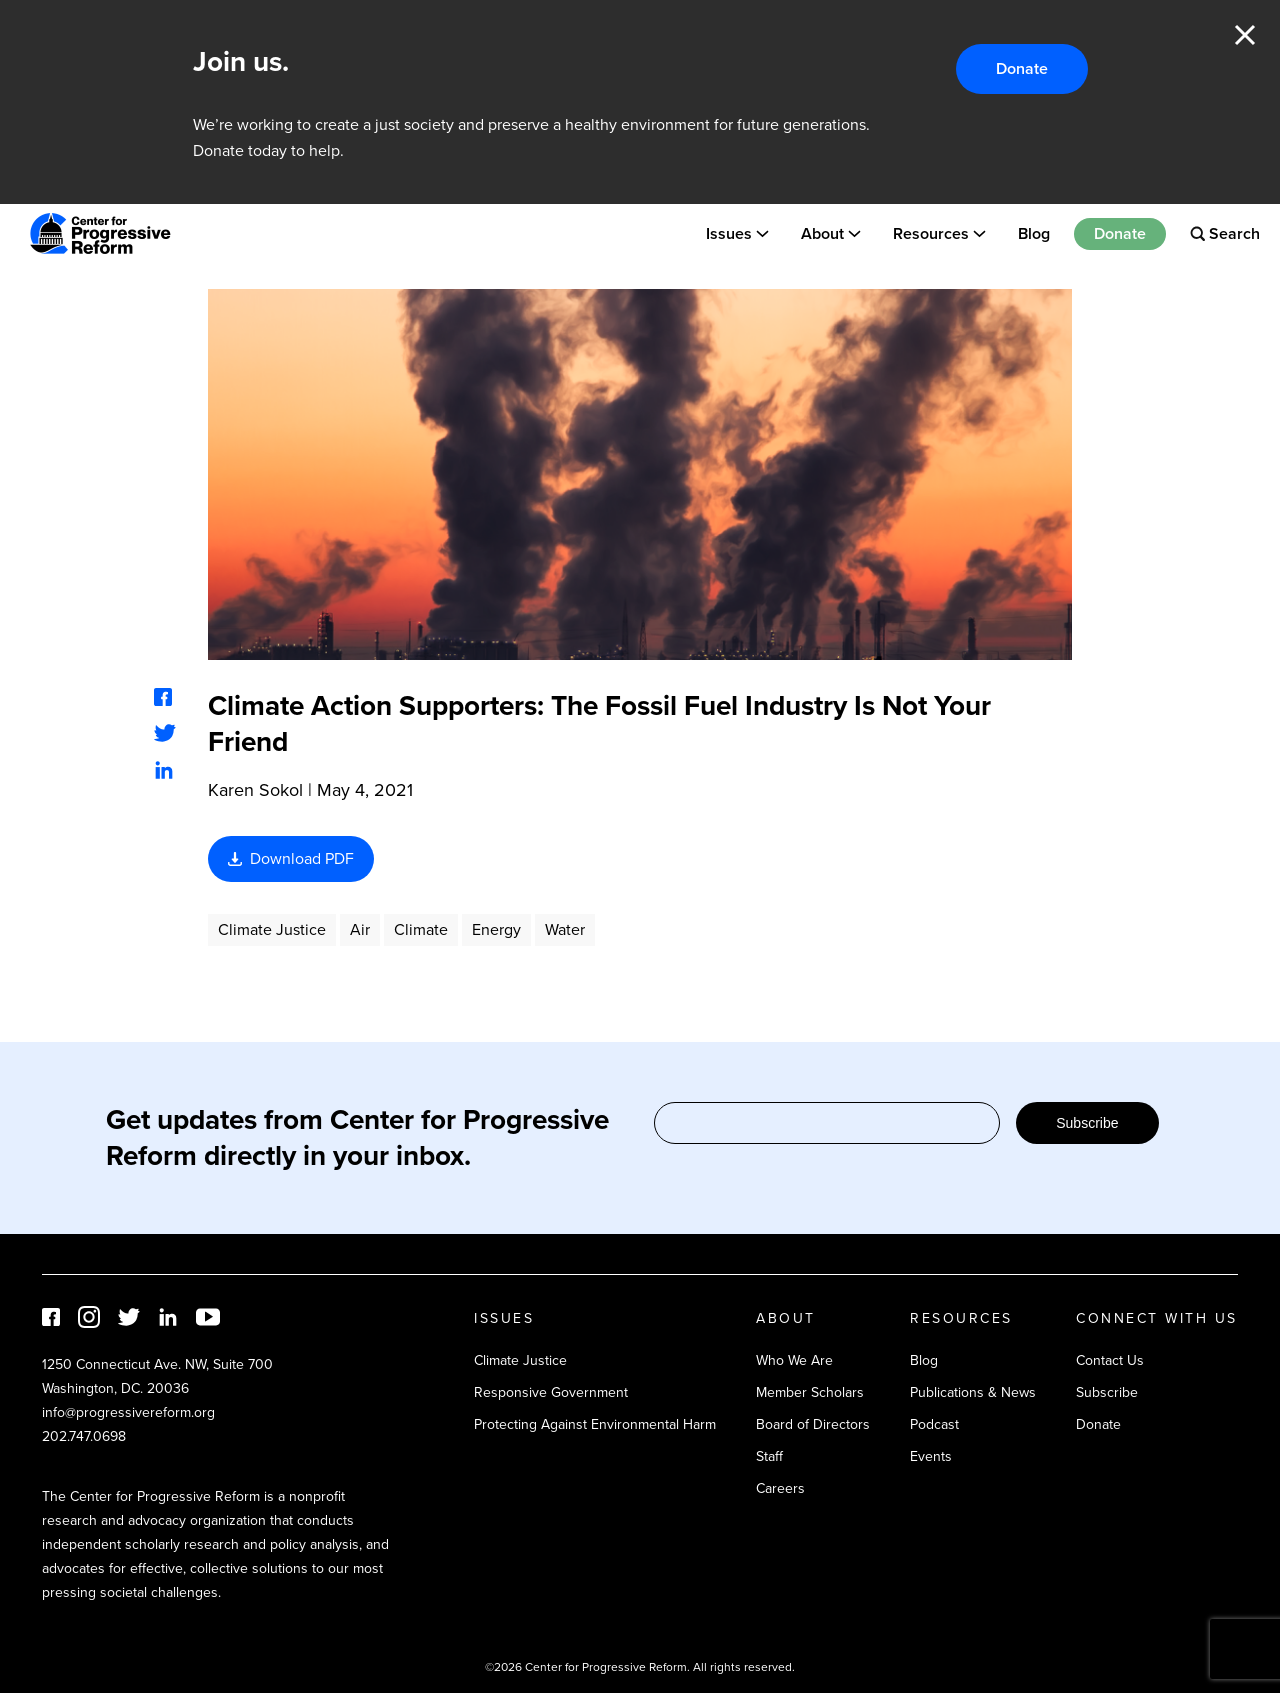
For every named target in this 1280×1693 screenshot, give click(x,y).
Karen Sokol (255, 790)
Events (931, 1456)
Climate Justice (272, 929)
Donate (1022, 68)
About (822, 233)
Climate (421, 929)
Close (1245, 35)
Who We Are (794, 1360)
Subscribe (1087, 1123)
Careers (780, 1488)
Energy (496, 929)
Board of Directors (813, 1424)
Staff (769, 1456)
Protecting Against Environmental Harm (595, 1424)
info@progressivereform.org (128, 1412)
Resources (931, 233)
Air (360, 929)
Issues (729, 233)
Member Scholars (810, 1392)
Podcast (934, 1424)
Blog (1034, 233)
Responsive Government (551, 1392)
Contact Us (1110, 1360)
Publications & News (973, 1392)
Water (565, 929)
